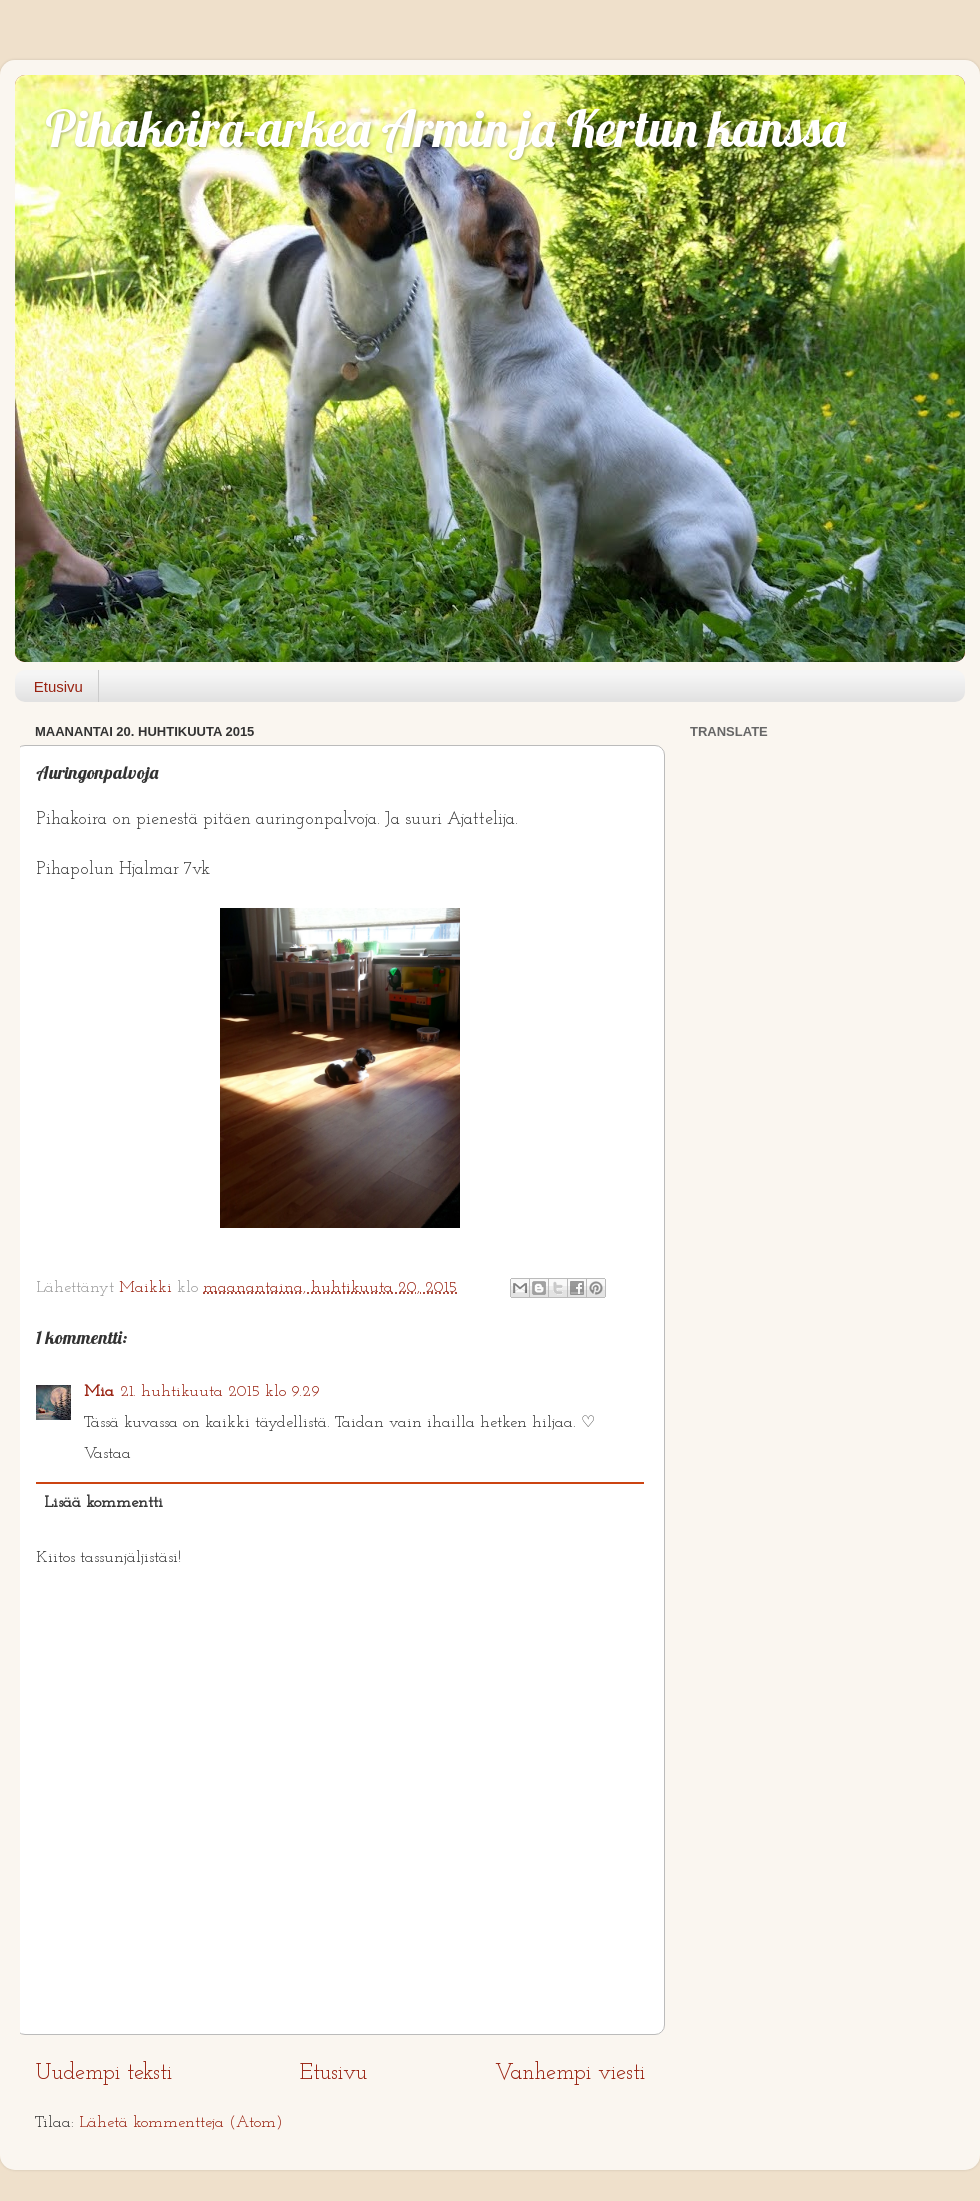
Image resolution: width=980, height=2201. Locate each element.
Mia (99, 1392)
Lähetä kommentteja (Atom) (181, 2123)
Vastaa (107, 1454)
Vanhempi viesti (570, 2073)
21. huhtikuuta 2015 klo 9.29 (220, 1392)
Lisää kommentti (103, 1503)
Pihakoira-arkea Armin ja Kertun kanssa (445, 128)
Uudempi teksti (103, 2073)
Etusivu (58, 686)
